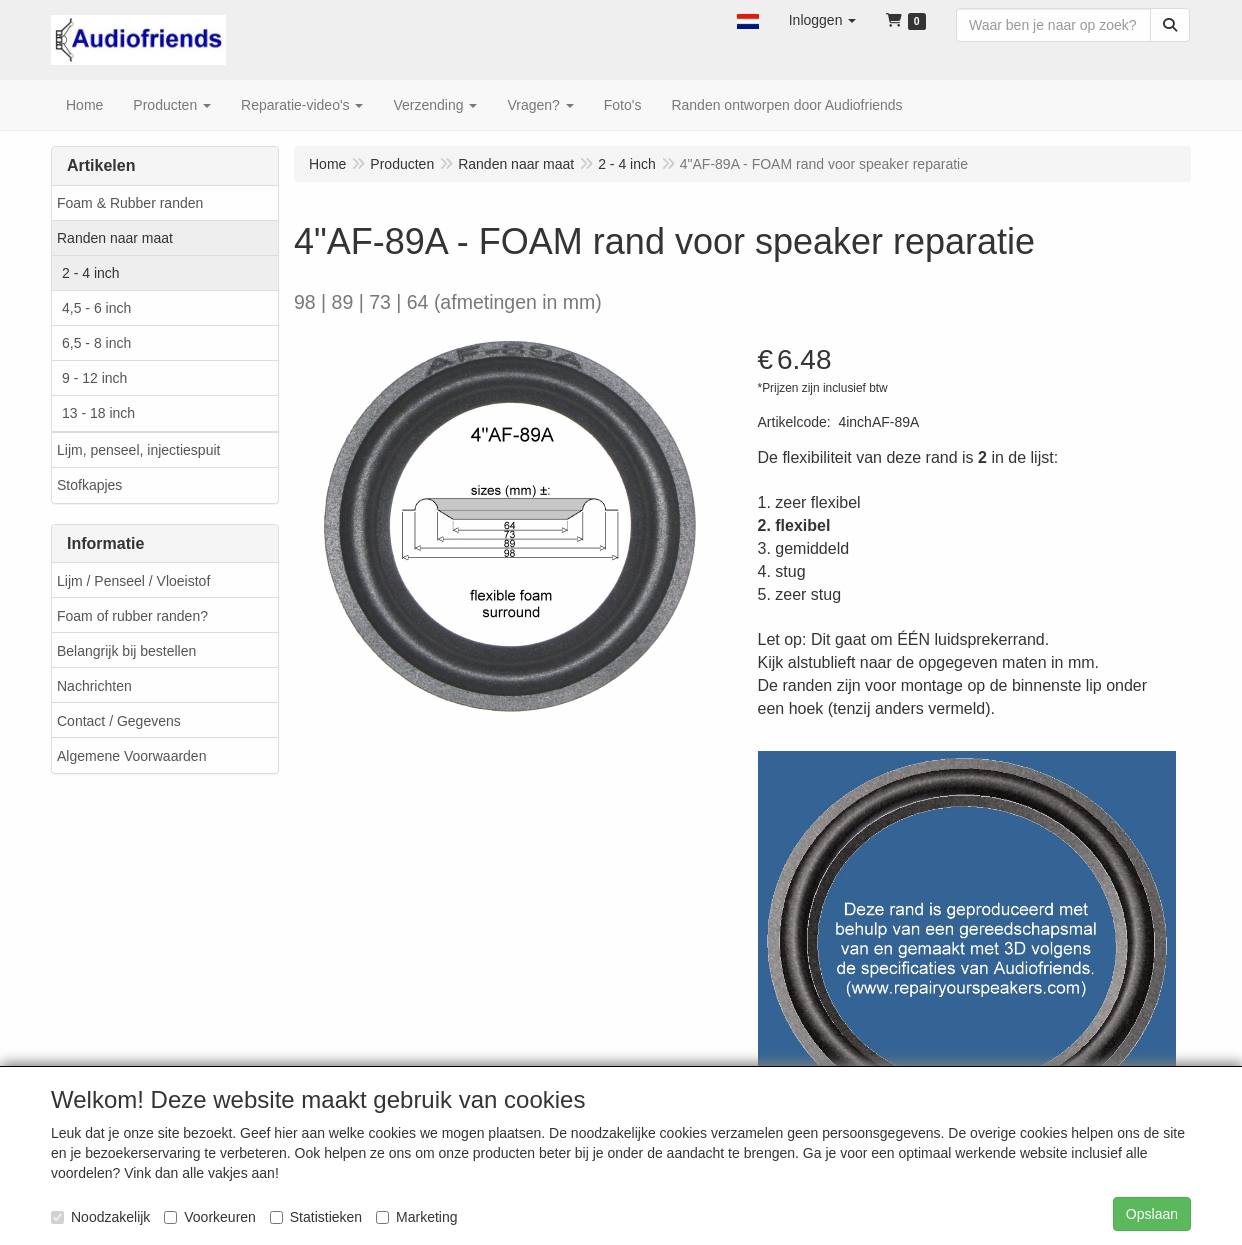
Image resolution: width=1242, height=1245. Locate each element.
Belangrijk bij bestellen (126, 651)
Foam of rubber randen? (132, 616)
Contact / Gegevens (119, 721)
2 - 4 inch (91, 273)
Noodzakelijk (100, 1217)
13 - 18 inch (98, 413)
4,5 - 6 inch (96, 308)
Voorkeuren (210, 1217)
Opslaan (1152, 1214)
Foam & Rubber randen (130, 203)
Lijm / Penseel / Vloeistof (133, 581)
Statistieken (316, 1217)
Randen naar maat (115, 238)
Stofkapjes (89, 485)
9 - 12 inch (94, 378)
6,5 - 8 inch (96, 343)
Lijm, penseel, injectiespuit (138, 450)
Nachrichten (94, 686)
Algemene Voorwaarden (131, 756)
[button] (748, 20)
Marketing (416, 1217)
